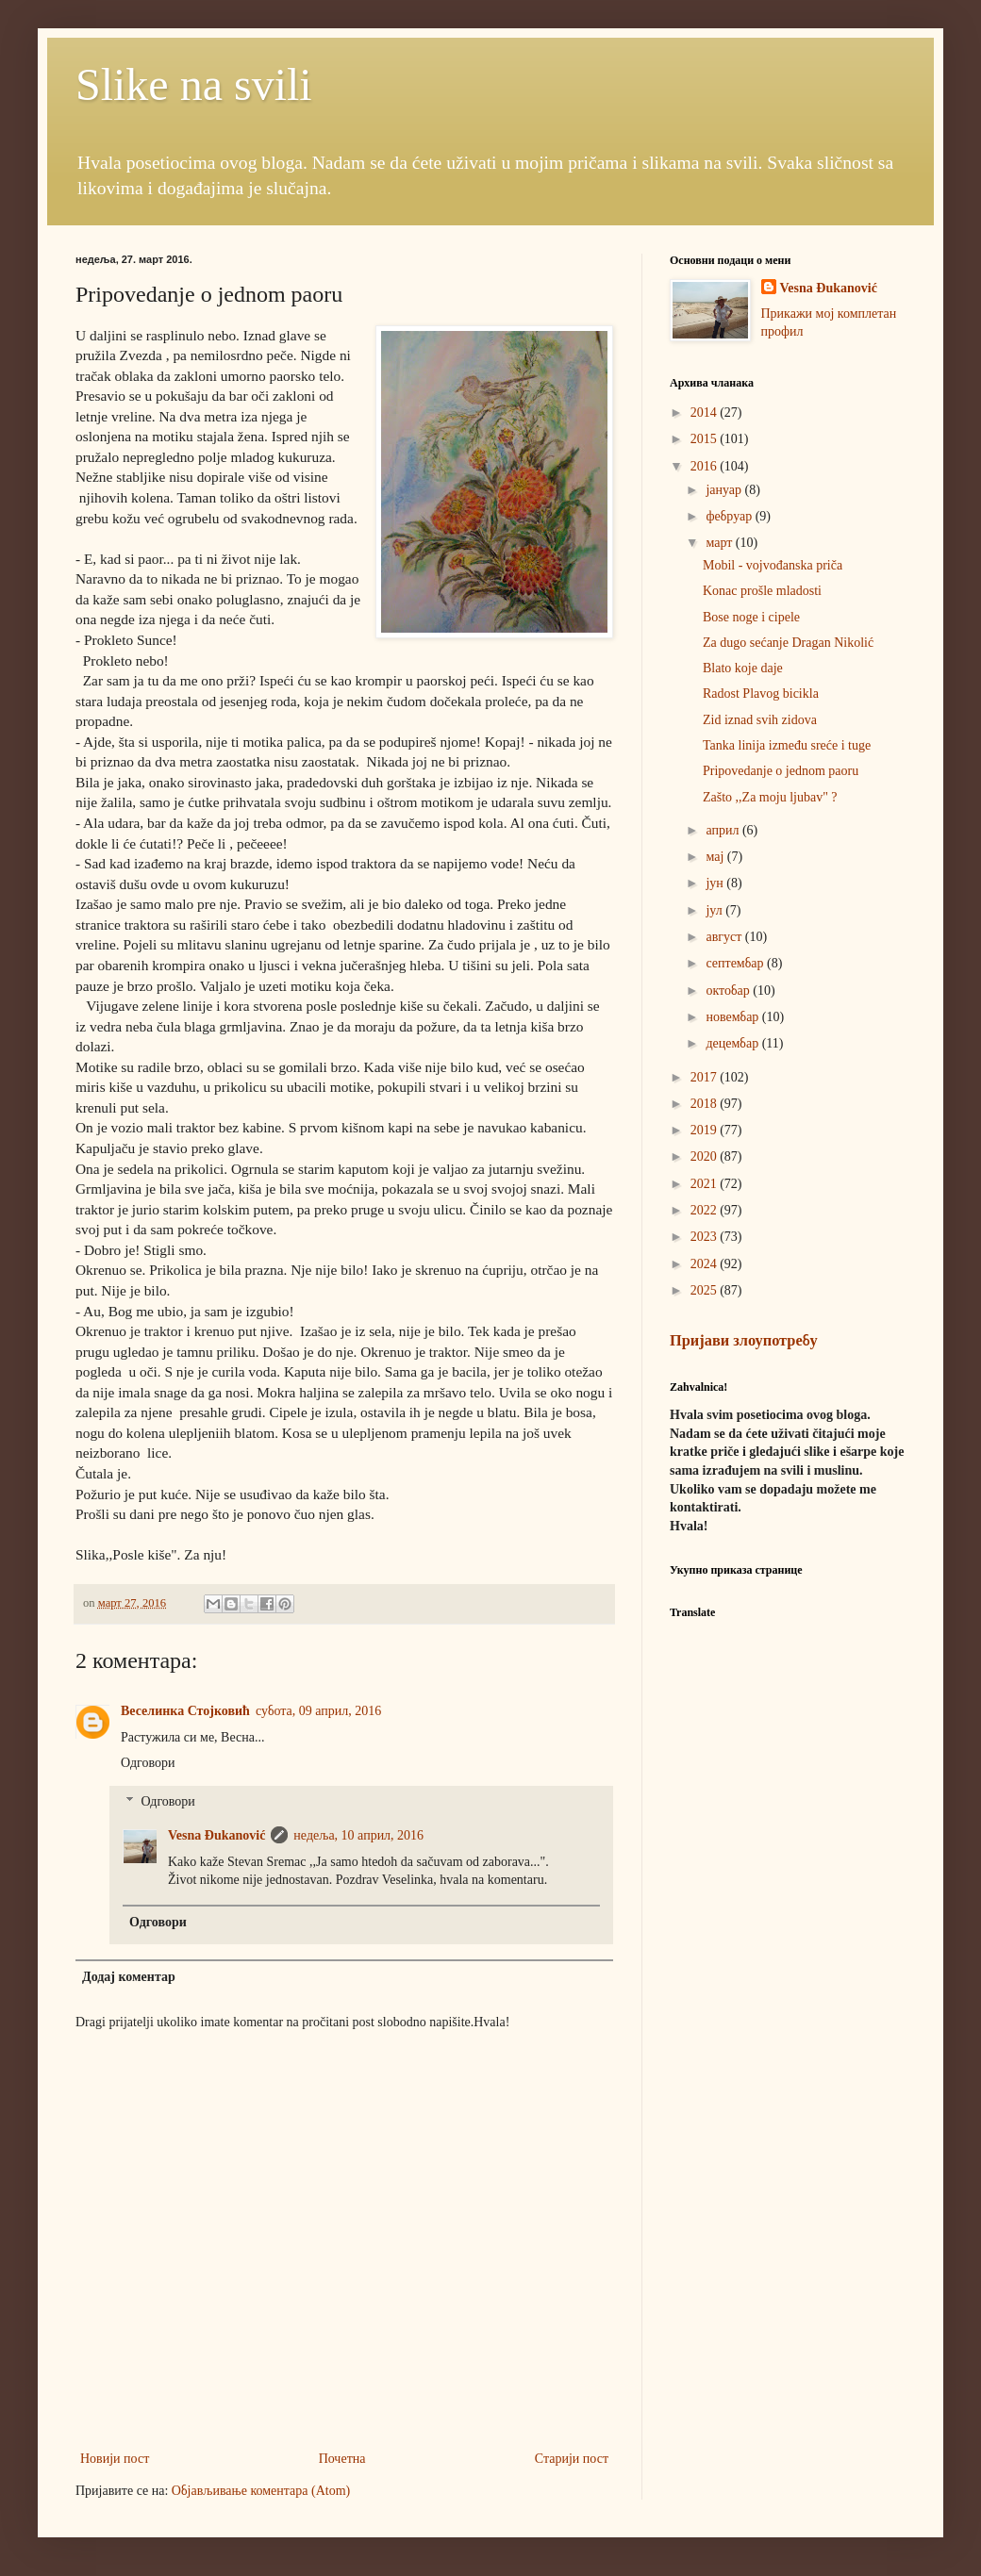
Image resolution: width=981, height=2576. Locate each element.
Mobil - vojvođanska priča (772, 565)
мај (716, 857)
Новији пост (114, 2459)
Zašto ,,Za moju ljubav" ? (770, 797)
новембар (733, 1017)
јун (716, 883)
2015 (705, 439)
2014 (705, 412)
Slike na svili (193, 84)
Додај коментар (128, 1977)
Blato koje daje (743, 668)
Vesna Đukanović (216, 1835)
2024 (705, 1264)
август (725, 937)
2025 (705, 1290)
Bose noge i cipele (751, 617)
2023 (705, 1237)
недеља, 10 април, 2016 (358, 1835)
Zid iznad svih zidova (760, 720)
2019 (705, 1130)
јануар (725, 490)
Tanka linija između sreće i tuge (787, 745)
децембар (733, 1043)
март (720, 543)
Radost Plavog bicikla (761, 693)
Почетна (342, 2459)
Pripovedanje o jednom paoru (780, 771)
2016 (705, 466)
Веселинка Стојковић (185, 1711)
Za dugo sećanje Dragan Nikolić (788, 643)
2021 (705, 1184)
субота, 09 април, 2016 (318, 1711)
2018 (705, 1104)
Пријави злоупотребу (744, 1340)
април (724, 830)
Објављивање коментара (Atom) (261, 2491)
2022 (705, 1210)
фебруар (730, 516)
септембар (736, 963)
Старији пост (571, 2459)
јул (715, 910)
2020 (705, 1156)
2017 (705, 1077)
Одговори (148, 1763)
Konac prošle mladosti (762, 591)
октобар (729, 990)
